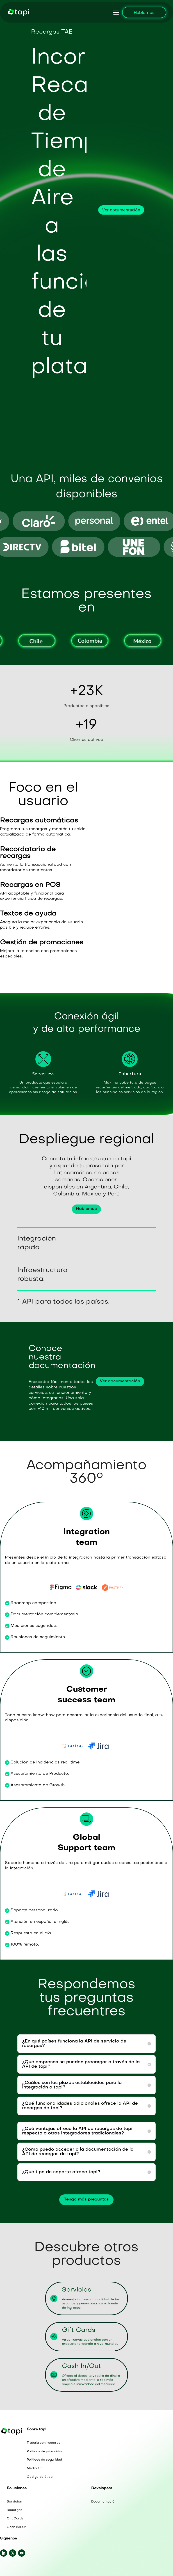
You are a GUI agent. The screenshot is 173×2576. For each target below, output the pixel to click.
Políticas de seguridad (44, 2459)
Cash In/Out (16, 2527)
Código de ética (39, 2476)
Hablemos (144, 12)
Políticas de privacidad (45, 2451)
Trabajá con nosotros (43, 2442)
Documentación (103, 2501)
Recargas (14, 2510)
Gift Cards (15, 2518)
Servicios (14, 2501)
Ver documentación (121, 210)
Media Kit (34, 2468)
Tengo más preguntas (86, 2199)
